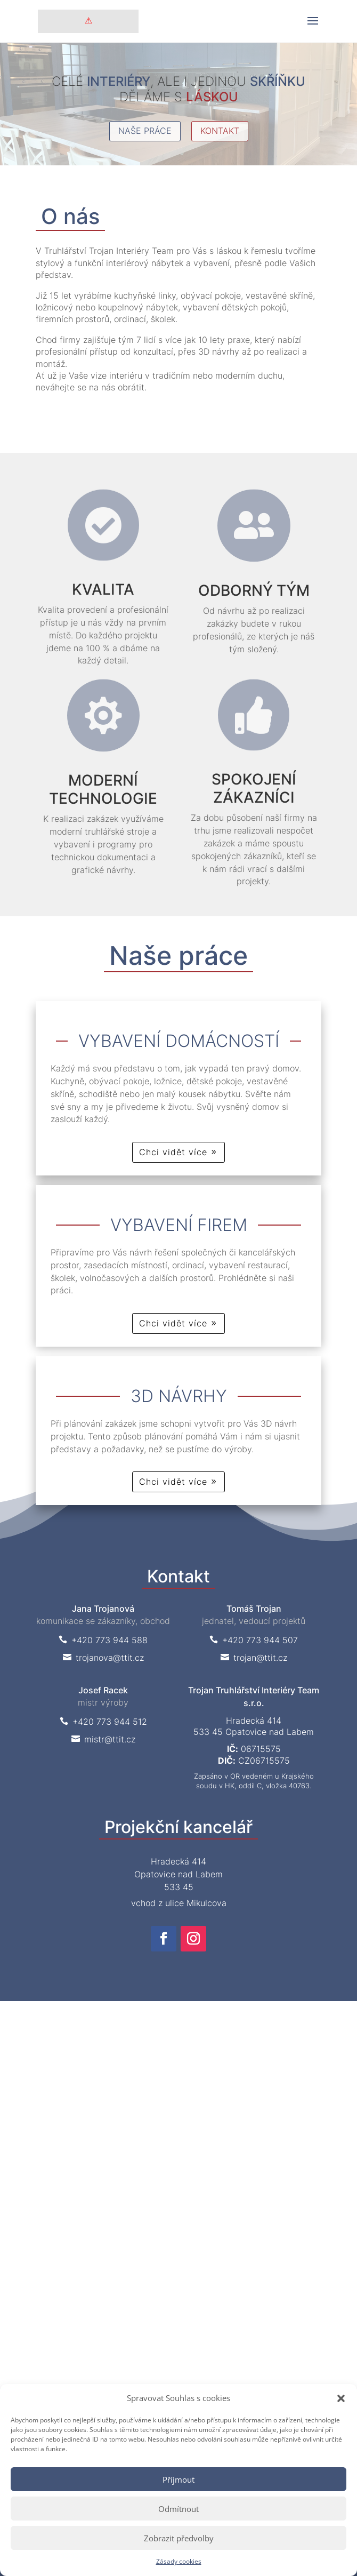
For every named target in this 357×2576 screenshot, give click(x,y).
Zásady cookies (178, 2561)
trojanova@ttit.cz (103, 1657)
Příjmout (178, 2479)
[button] (341, 2398)
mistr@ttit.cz (103, 1739)
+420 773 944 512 (103, 1721)
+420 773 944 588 (103, 1640)
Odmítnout (178, 2508)
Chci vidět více (173, 1152)
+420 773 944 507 (253, 1640)
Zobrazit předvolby (179, 2538)
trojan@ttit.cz (254, 1657)
